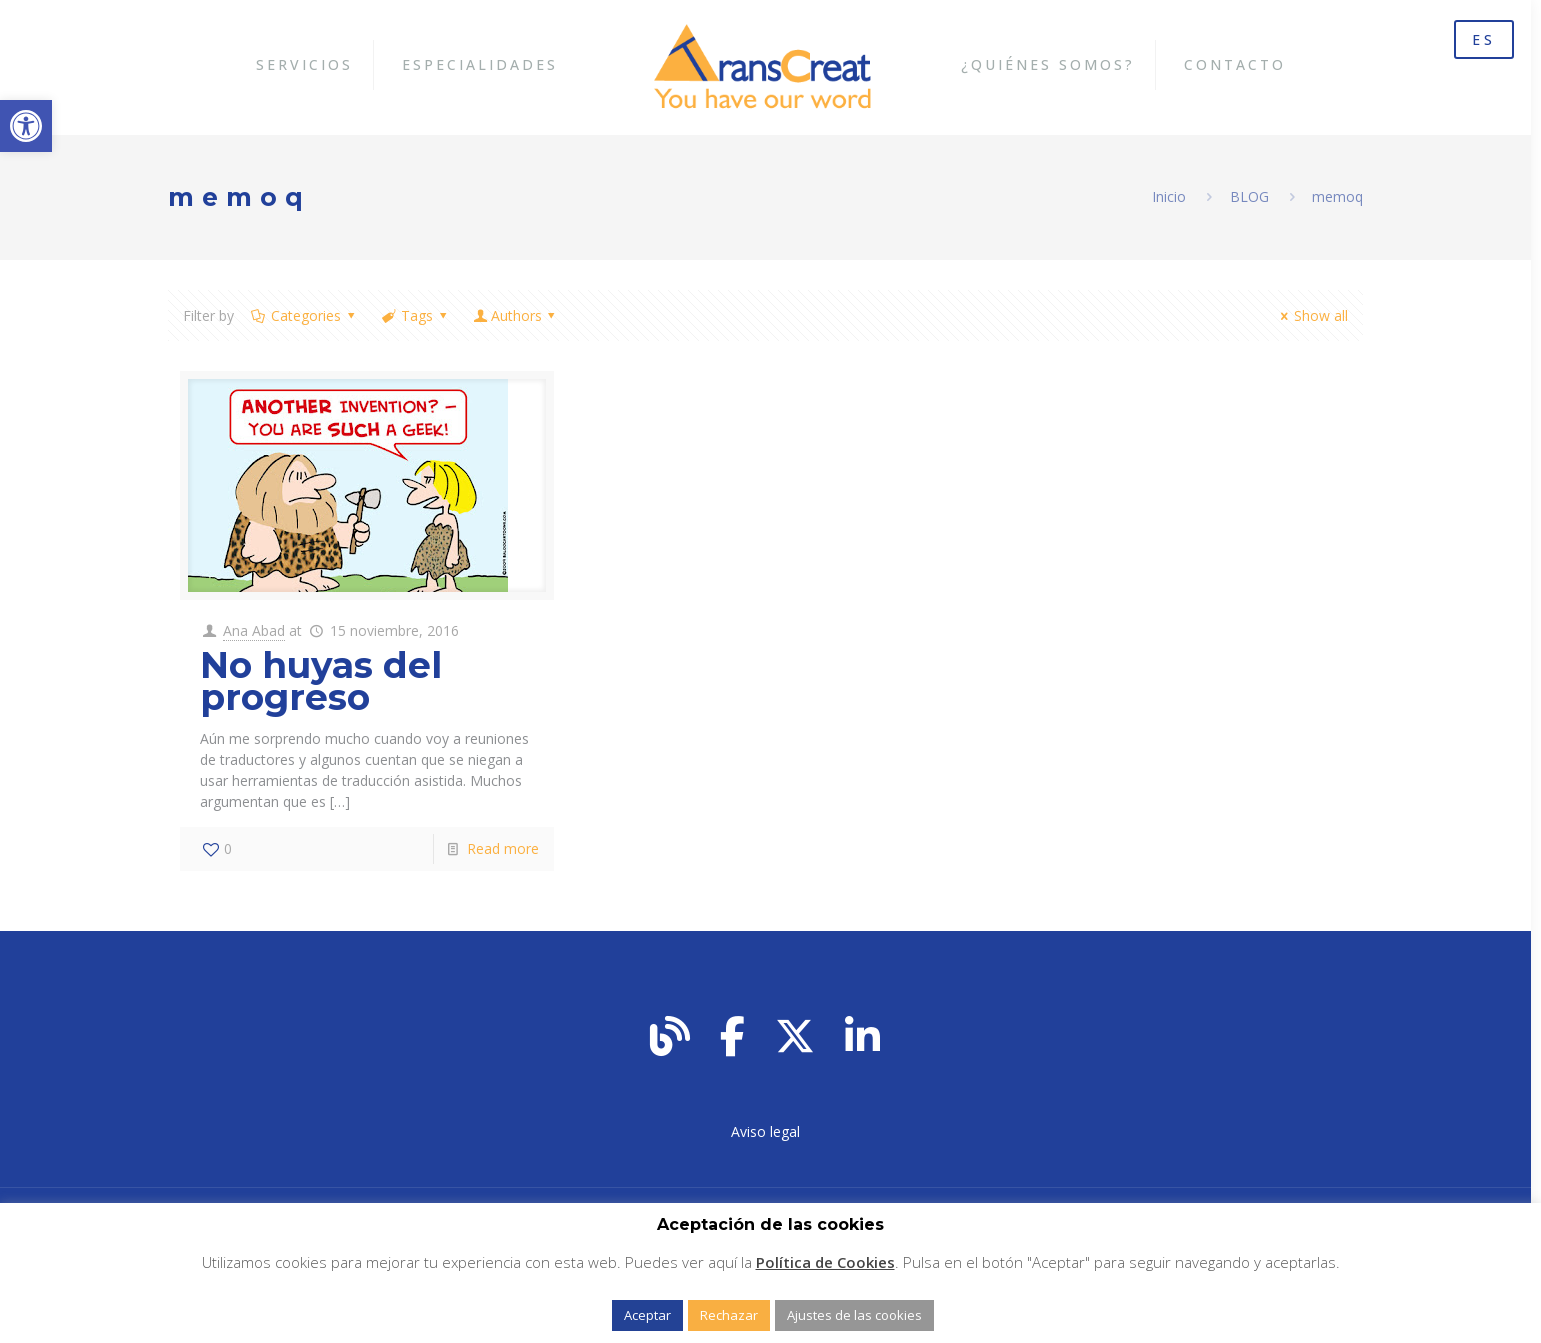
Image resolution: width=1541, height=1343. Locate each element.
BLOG (1249, 196)
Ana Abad (254, 630)
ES (1484, 39)
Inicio (1169, 196)
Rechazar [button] (729, 1315)
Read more (503, 848)
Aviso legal (765, 1131)
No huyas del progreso (321, 681)
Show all (1312, 315)
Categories (305, 315)
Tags (416, 315)
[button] (26, 126)
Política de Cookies (825, 1262)
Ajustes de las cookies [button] (854, 1315)
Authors (516, 315)
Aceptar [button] (647, 1315)
